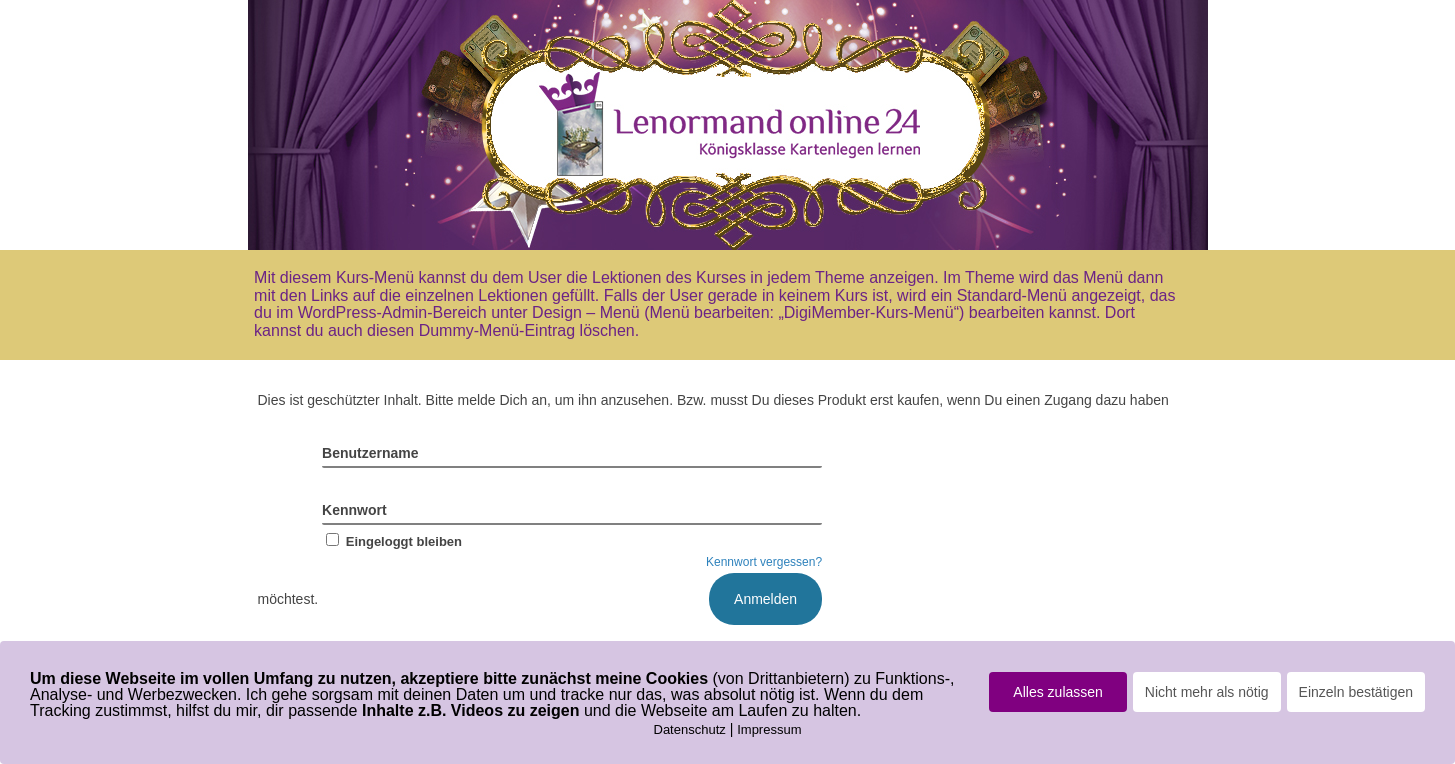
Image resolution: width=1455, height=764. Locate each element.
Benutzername (370, 453)
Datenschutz (690, 729)
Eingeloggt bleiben (392, 541)
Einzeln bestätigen (1356, 692)
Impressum (769, 729)
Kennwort (354, 510)
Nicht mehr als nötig (1207, 692)
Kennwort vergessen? (764, 562)
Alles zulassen (1058, 692)
